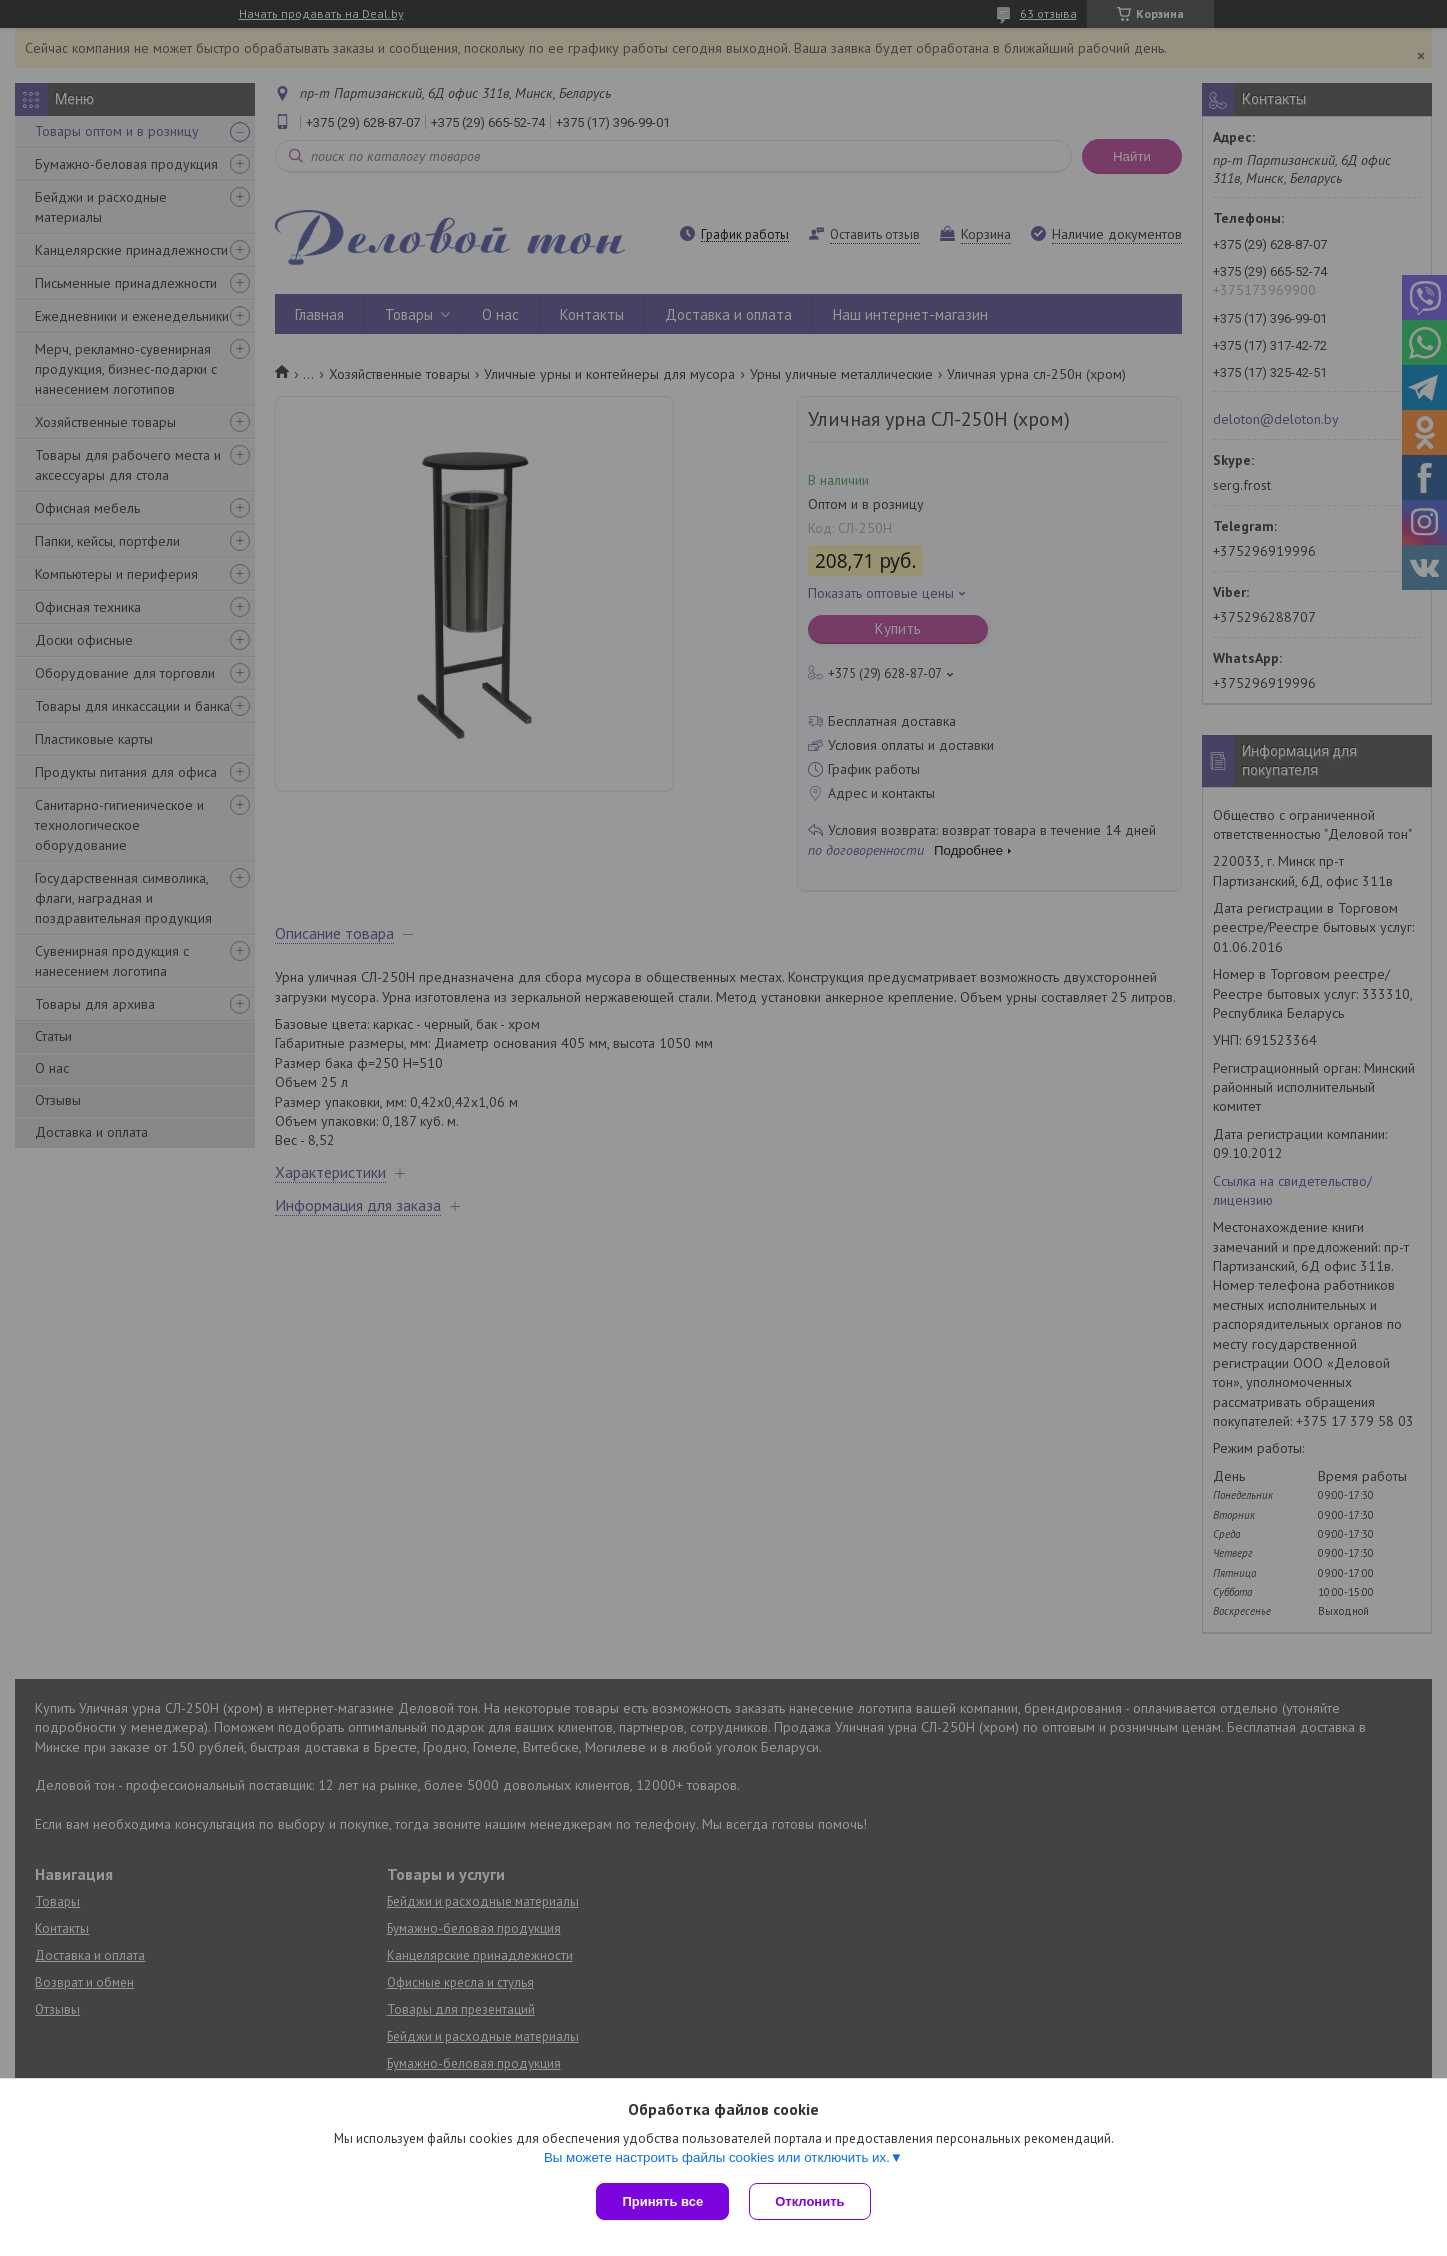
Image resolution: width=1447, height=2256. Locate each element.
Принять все (662, 2201)
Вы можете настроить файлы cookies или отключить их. (717, 2157)
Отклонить (809, 2201)
